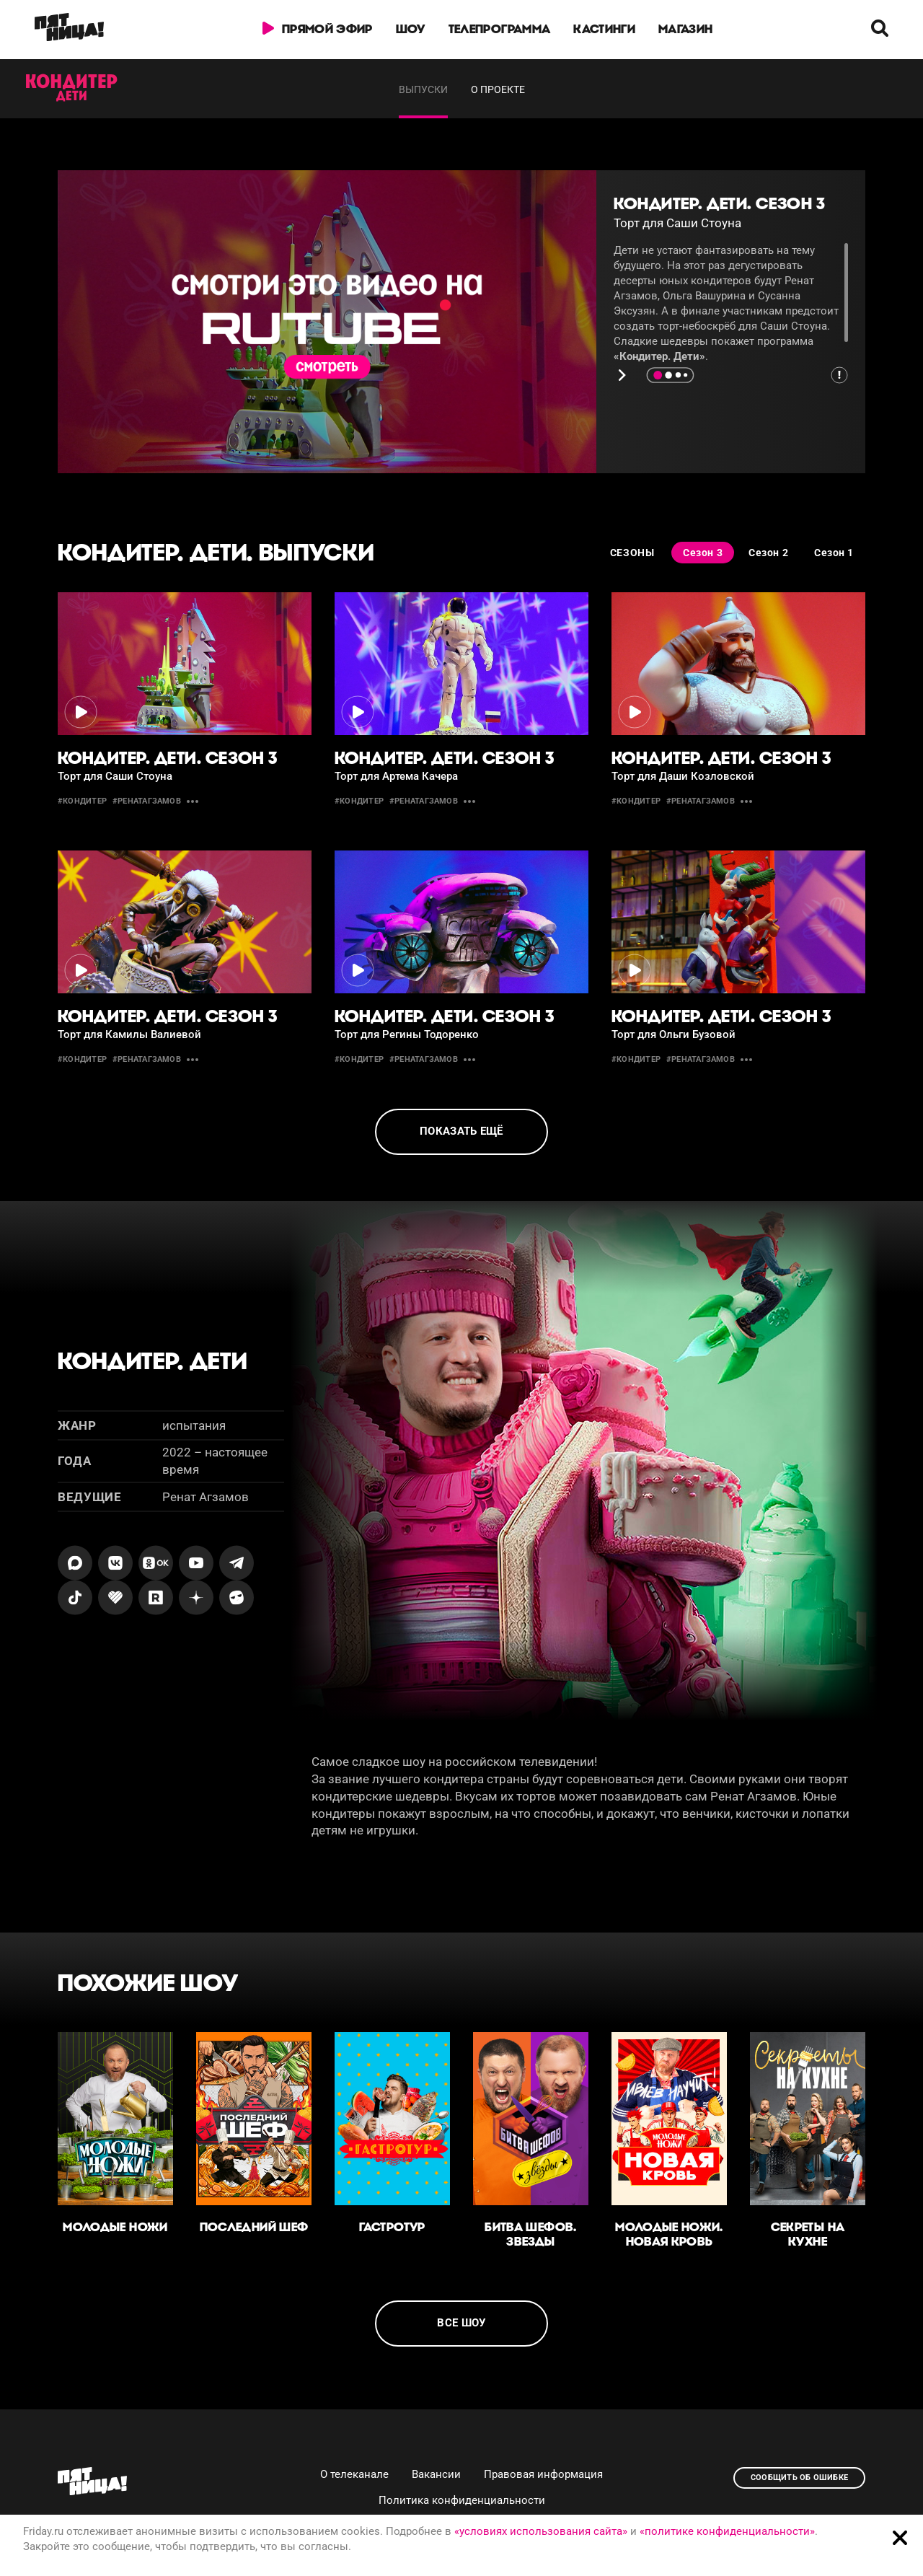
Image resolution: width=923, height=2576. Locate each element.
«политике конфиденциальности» (727, 2531)
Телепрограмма (499, 29)
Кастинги (604, 29)
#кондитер (82, 801)
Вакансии (436, 2474)
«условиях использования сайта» (540, 2531)
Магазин (685, 29)
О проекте (498, 89)
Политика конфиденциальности (462, 2500)
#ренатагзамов (146, 801)
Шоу (410, 29)
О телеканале (354, 2474)
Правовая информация (543, 2474)
